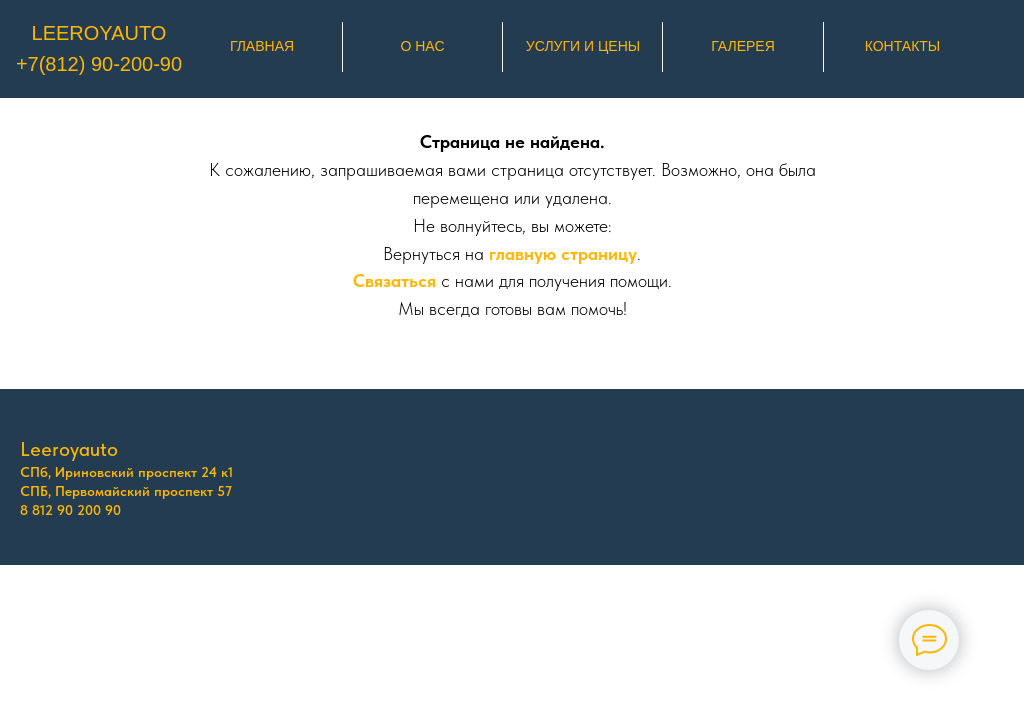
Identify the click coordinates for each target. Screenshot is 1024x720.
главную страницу (563, 253)
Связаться (394, 280)
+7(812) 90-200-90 (99, 64)
